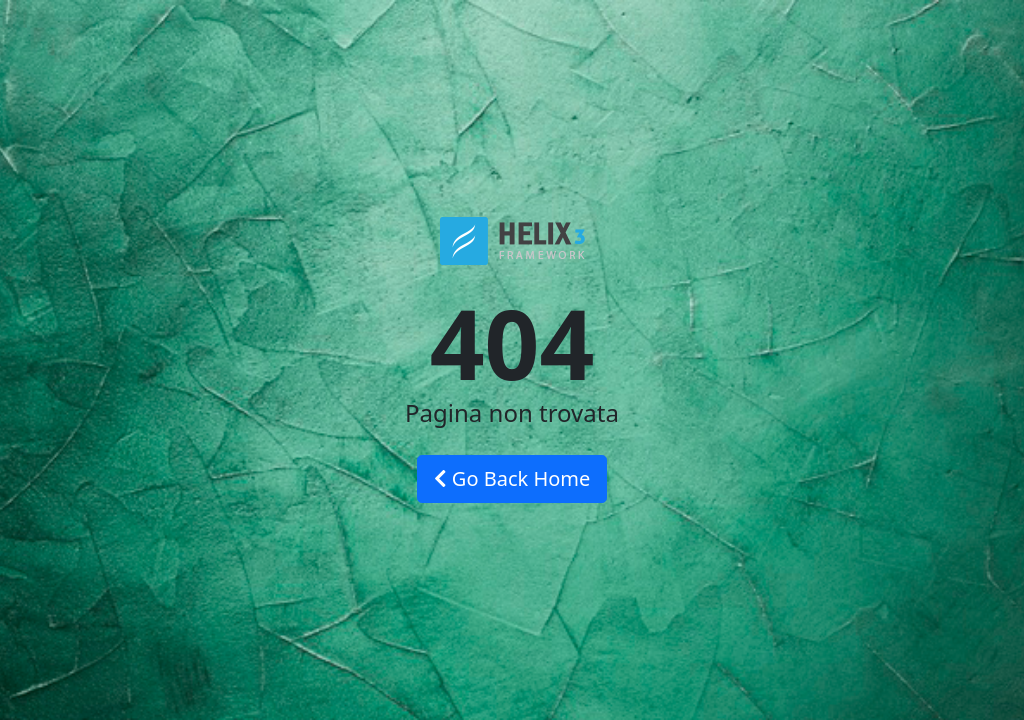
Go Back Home (512, 478)
